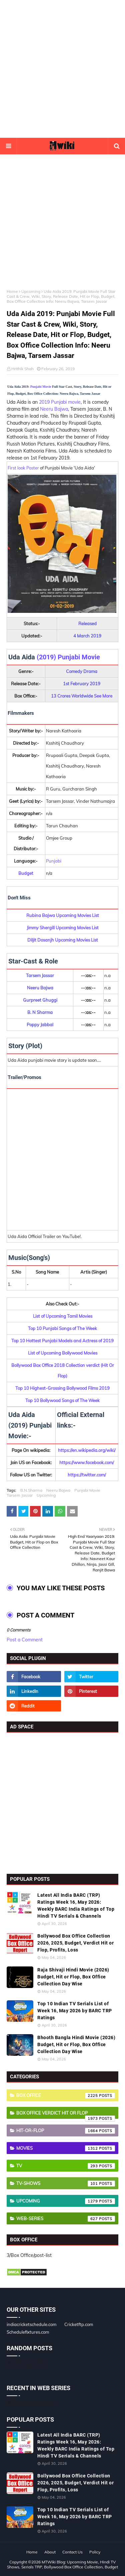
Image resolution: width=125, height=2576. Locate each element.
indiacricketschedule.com (31, 2324)
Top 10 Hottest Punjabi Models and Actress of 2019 (62, 1340)
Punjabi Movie (40, 386)
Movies (65, 2148)
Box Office (65, 2096)
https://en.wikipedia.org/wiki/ (87, 1450)
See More (103, 696)
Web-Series (65, 2219)
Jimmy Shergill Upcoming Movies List (63, 927)
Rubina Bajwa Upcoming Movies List (62, 915)
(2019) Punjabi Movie (68, 657)
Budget (25, 873)
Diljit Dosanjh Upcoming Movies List (62, 940)
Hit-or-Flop (65, 2131)
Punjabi (53, 861)
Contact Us (72, 2551)
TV (65, 2166)
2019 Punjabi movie (60, 402)
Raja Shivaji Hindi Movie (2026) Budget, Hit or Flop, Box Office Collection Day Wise (73, 1976)
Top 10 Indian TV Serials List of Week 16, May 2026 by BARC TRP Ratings (74, 2010)
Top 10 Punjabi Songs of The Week (62, 1328)
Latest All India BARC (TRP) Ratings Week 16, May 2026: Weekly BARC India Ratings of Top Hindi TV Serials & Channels (75, 1905)
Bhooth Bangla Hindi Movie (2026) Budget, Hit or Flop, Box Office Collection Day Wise (76, 2044)
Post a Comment (25, 1640)
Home (12, 291)
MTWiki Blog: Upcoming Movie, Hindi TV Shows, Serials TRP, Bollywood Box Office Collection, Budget (62, 2564)
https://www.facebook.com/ (86, 1462)
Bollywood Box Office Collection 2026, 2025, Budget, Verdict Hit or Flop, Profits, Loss (75, 1943)
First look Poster (23, 467)
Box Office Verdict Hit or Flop (65, 2114)
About (50, 2551)
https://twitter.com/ (87, 1474)
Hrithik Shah (22, 368)
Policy (94, 2551)
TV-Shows (65, 2184)
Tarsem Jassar (20, 1495)
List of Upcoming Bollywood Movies (62, 1353)
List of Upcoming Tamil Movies (62, 1316)
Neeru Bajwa (54, 409)
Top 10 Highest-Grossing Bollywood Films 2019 (62, 1388)
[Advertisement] (62, 69)
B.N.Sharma (31, 1490)
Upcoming (30, 291)
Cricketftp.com (78, 2324)
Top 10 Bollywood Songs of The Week (62, 1400)
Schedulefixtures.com (28, 2332)
